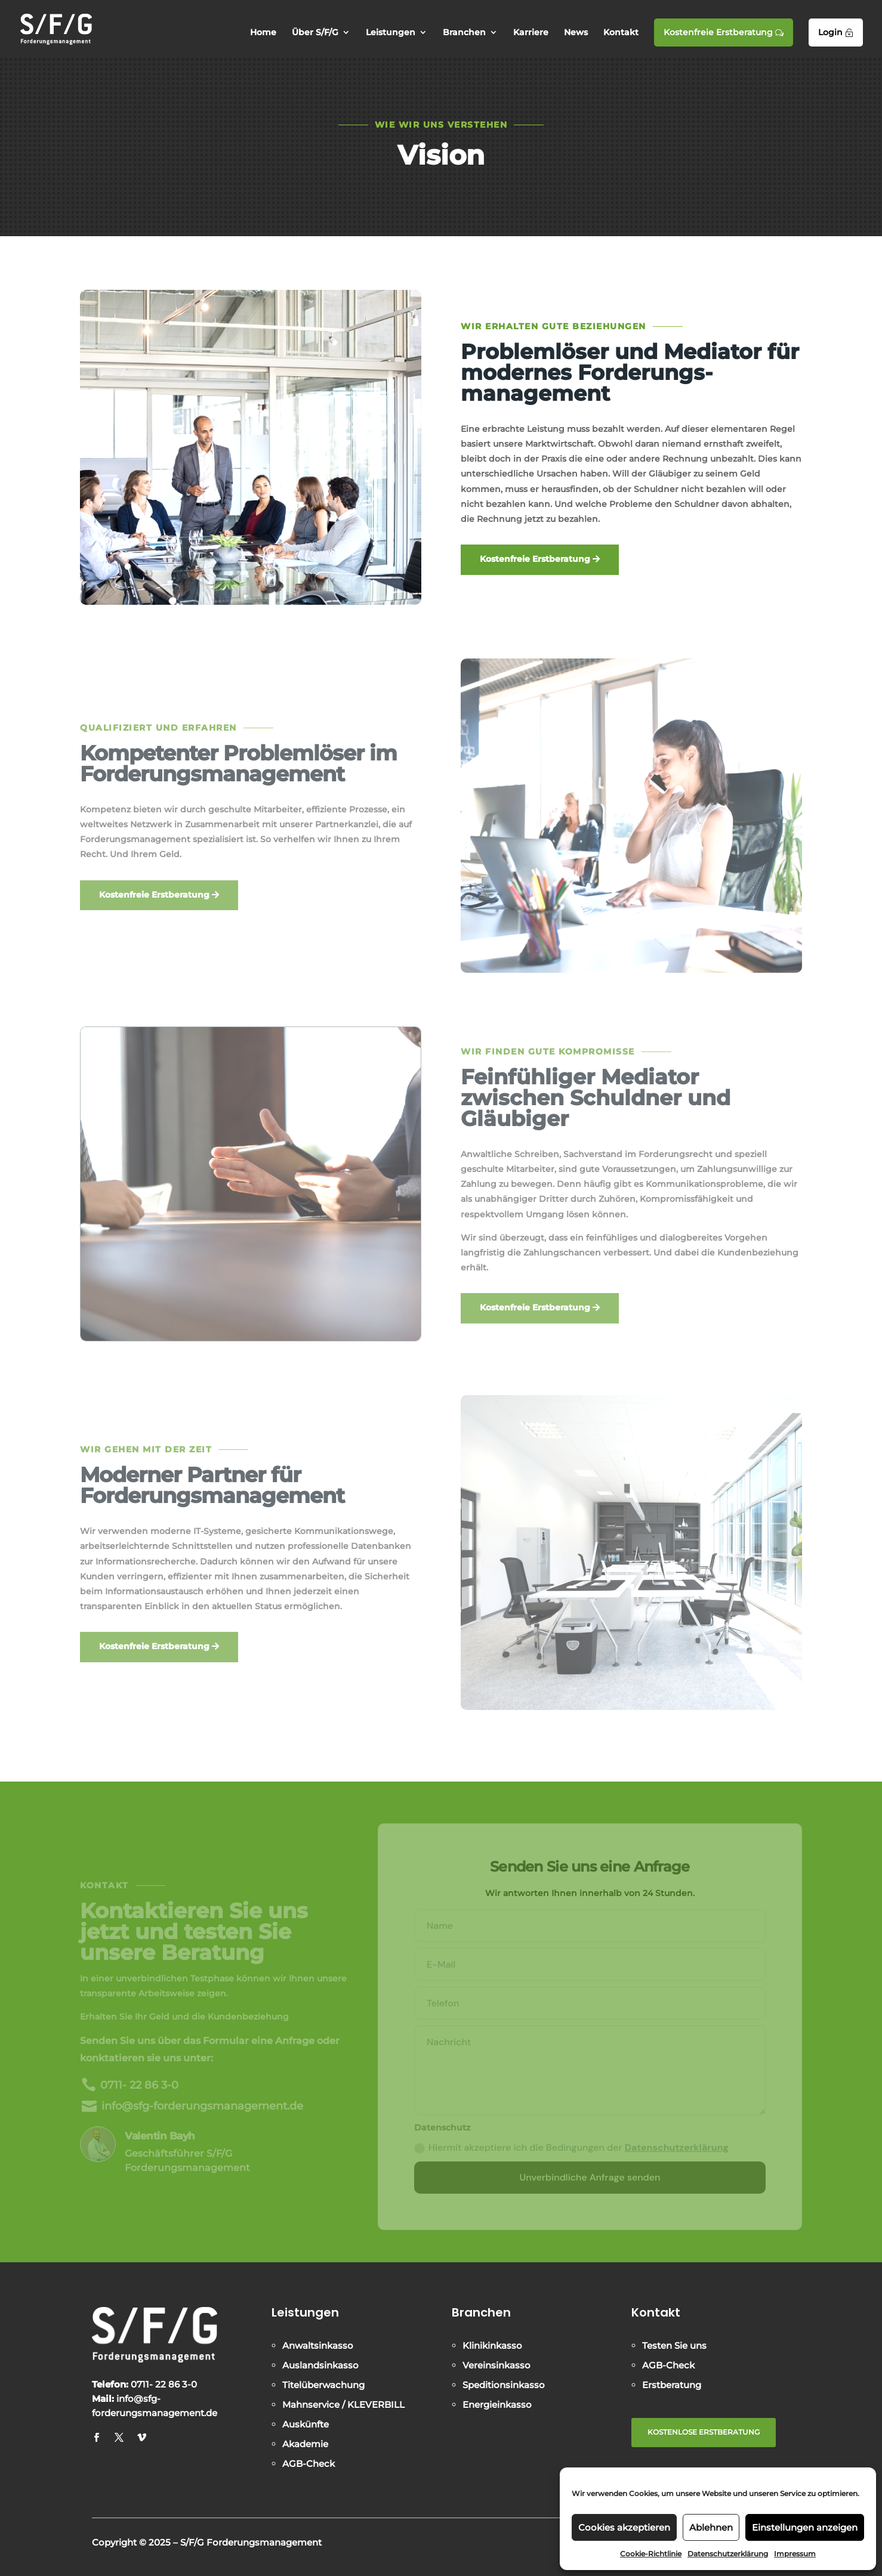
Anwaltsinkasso (317, 2345)
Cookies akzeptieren (624, 2527)
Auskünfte (305, 2424)
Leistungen (390, 33)
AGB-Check (308, 2463)
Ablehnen (711, 2527)
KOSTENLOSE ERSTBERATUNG (703, 2431)
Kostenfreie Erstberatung (724, 32)
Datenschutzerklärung (727, 2553)
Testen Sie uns (674, 2345)
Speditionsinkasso (503, 2385)
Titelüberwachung (323, 2385)
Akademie (305, 2444)
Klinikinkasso (492, 2345)
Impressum (795, 2553)
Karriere (530, 33)
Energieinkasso (497, 2404)
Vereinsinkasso (496, 2365)
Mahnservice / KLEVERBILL (343, 2404)
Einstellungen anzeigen (805, 2527)
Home (263, 33)
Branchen (464, 33)
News (576, 33)
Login (835, 32)
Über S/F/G (315, 33)
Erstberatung (671, 2385)
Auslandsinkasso (320, 2365)
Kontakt (621, 33)
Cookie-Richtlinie (650, 2553)
